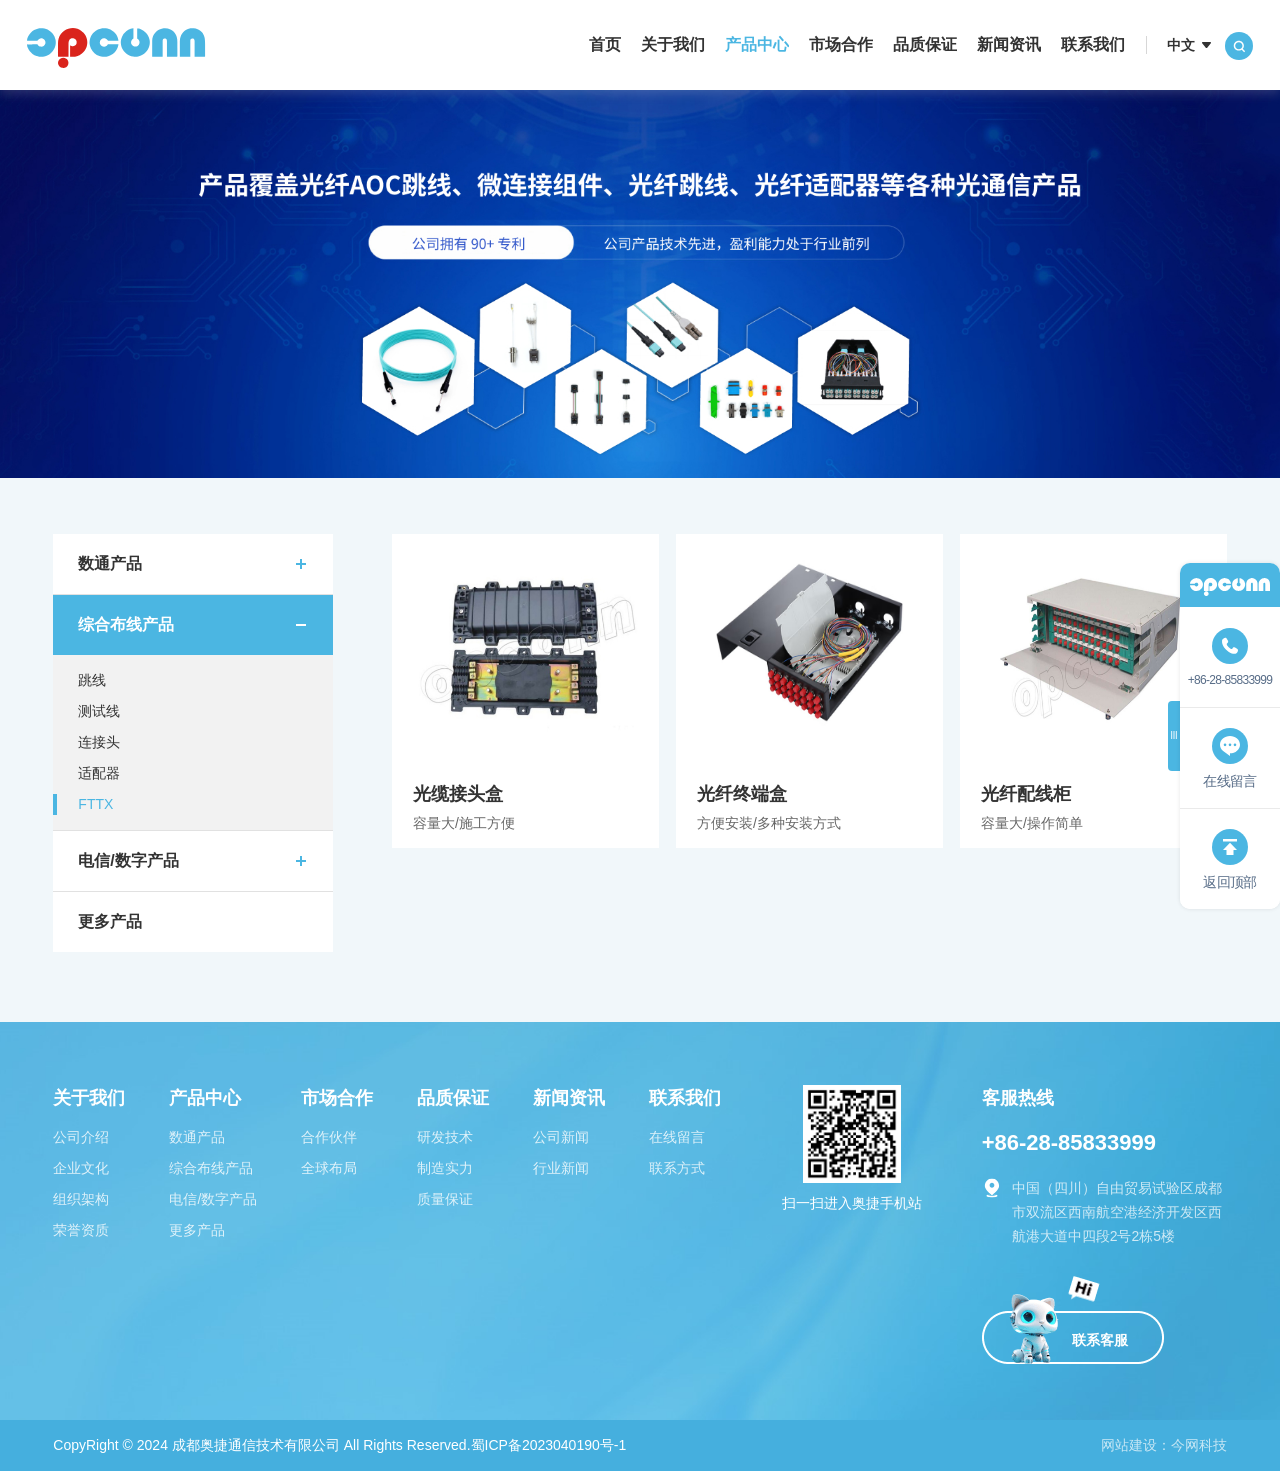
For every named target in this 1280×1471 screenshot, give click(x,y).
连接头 (99, 742)
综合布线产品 (126, 624)
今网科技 (1199, 1445)
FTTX (95, 804)
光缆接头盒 (525, 691)
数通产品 (110, 563)
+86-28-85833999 (1069, 1142)
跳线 (92, 680)
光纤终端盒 (809, 691)
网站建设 (1129, 1445)
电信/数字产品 (128, 860)
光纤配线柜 (1093, 691)
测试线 (99, 711)
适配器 (99, 773)
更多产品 (110, 921)
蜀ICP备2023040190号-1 (549, 1445)
